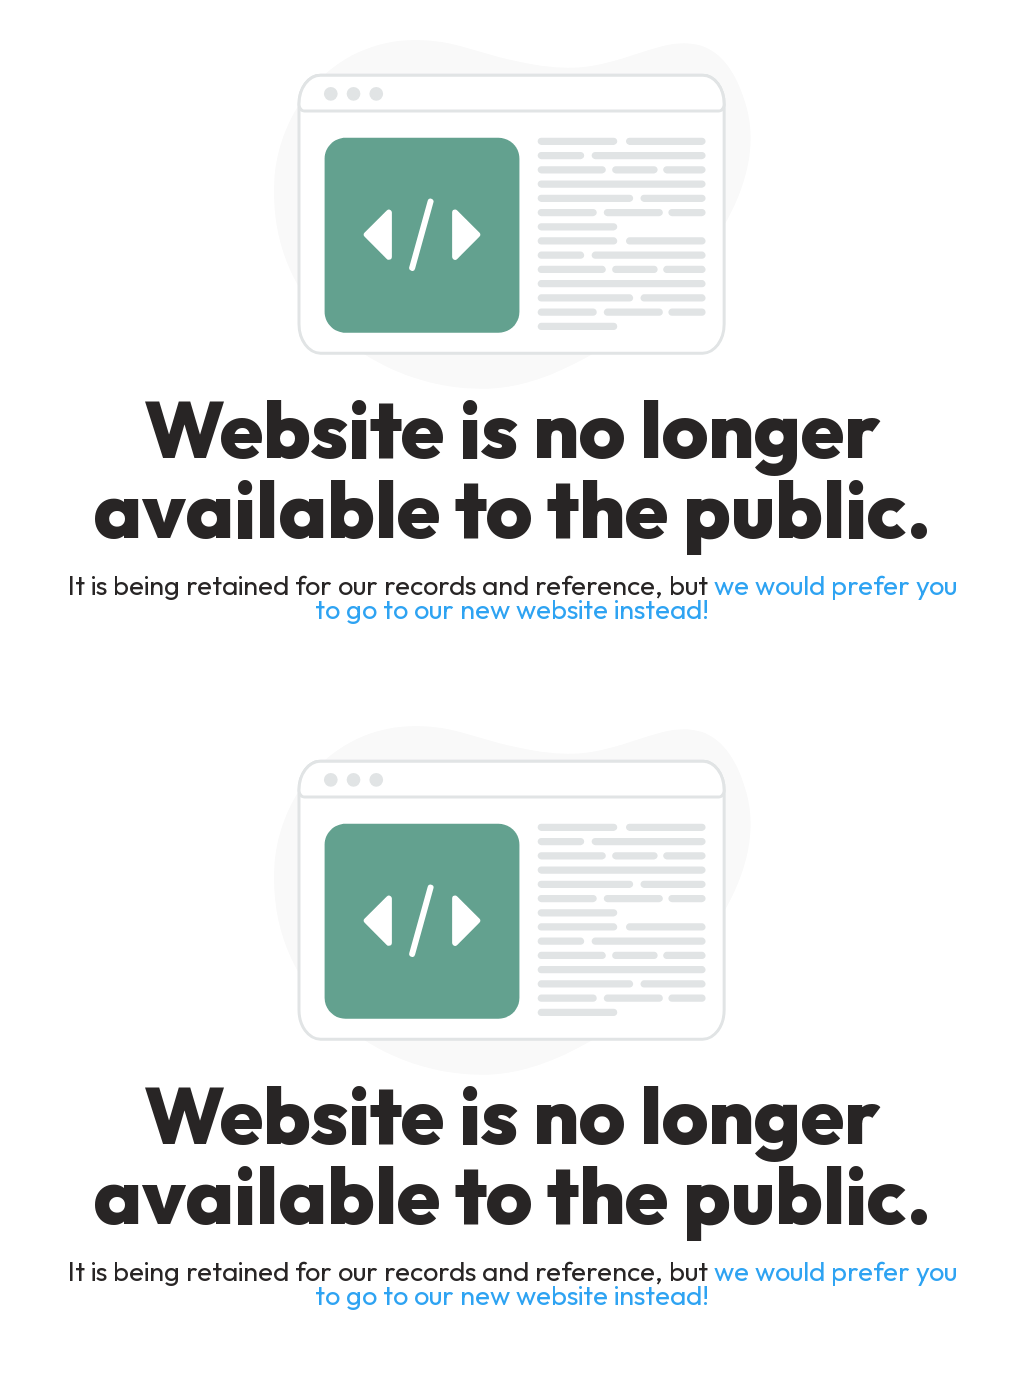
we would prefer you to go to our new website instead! (636, 597)
